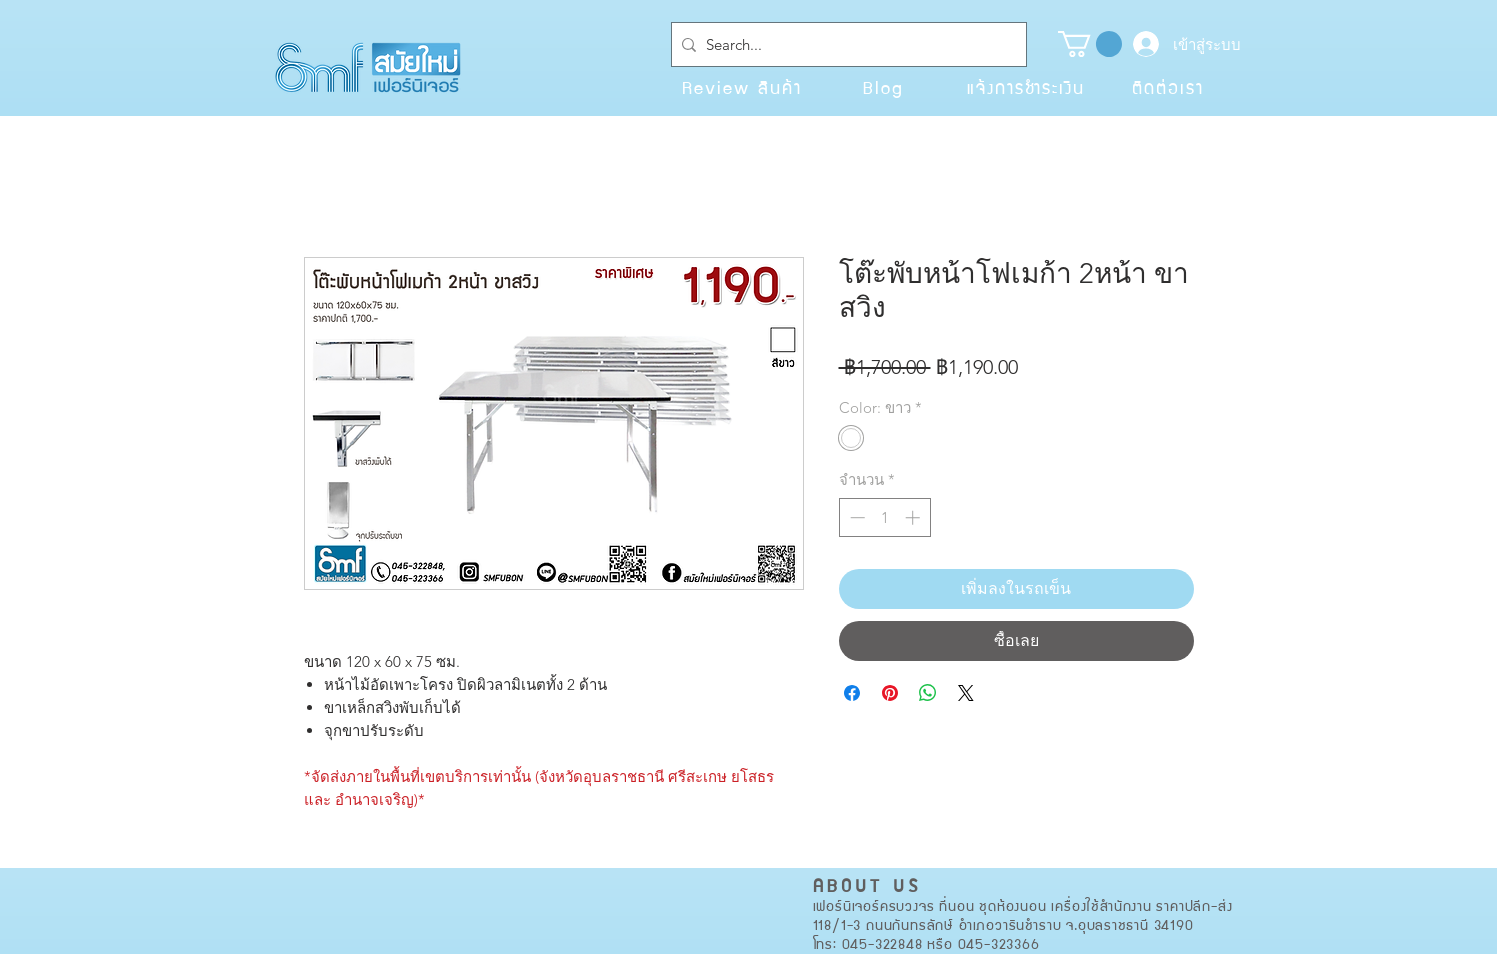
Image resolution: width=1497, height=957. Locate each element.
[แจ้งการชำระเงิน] (1026, 87)
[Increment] (914, 517)
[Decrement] (855, 517)
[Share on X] (966, 693)
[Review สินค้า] (742, 87)
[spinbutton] (884, 517)
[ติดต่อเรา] (1168, 87)
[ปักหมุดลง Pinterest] (890, 693)
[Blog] (884, 87)
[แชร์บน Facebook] (852, 693)
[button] (1090, 44)
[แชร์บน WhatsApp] (928, 693)
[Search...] (845, 44)
